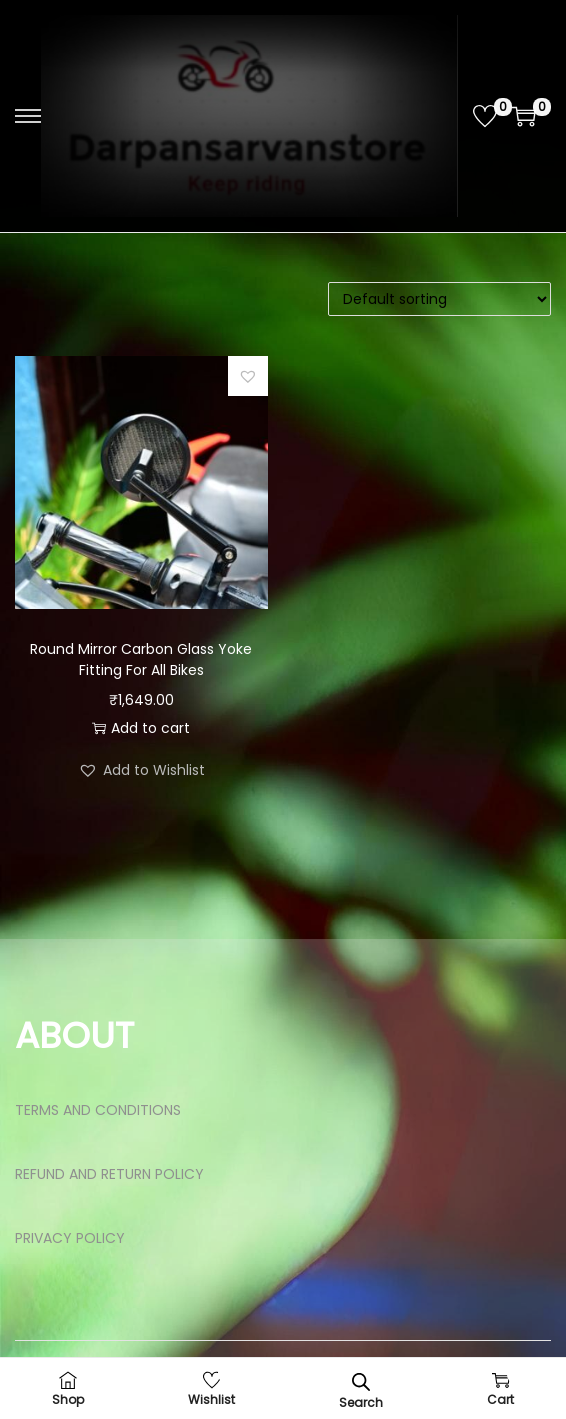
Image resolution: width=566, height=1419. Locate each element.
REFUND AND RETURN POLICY (109, 1174)
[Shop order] (439, 299)
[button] (248, 376)
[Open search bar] (361, 1381)
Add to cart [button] (141, 728)
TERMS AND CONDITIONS (98, 1110)
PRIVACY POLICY (70, 1238)
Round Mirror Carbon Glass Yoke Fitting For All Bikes (141, 659)
